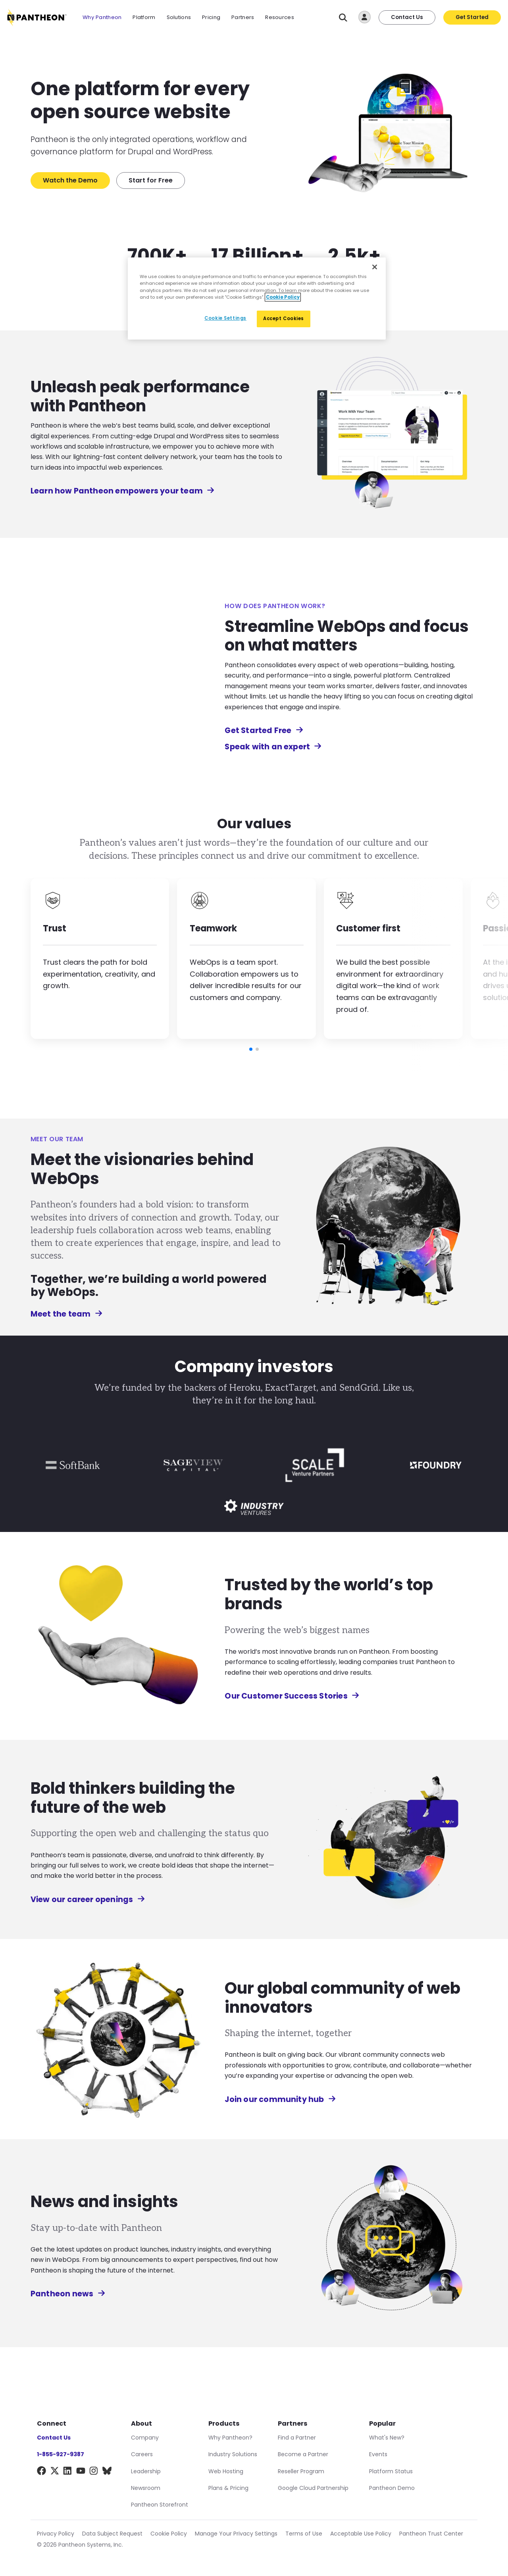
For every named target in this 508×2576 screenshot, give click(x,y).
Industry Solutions (232, 2454)
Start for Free (151, 180)
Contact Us (407, 17)
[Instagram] (93, 2472)
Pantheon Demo (392, 2488)
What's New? (386, 2438)
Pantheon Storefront (159, 2505)
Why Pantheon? (230, 2438)
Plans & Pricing (228, 2488)
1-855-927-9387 (60, 2454)
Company (145, 2438)
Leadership (146, 2471)
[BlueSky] (107, 2472)
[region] (257, 298)
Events (378, 2454)
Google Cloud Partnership (313, 2488)
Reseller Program (301, 2471)
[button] (250, 1049)
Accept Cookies (283, 318)
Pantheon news (66, 2293)
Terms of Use (303, 2534)
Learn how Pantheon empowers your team (120, 491)
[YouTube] (80, 2472)
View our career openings (86, 1899)
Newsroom (145, 2488)
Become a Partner (303, 2454)
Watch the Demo (70, 180)
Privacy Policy (55, 2534)
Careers (142, 2454)
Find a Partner (297, 2438)
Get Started (472, 17)
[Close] (374, 267)
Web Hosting (225, 2471)
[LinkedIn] (67, 2472)
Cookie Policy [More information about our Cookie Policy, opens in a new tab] (283, 297)
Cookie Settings (225, 318)
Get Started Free (264, 730)
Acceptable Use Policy (360, 2534)
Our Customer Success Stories (290, 1696)
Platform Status (391, 2471)
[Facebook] (41, 2472)
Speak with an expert (273, 746)
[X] (54, 2472)
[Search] (343, 17)
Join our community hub (278, 2099)
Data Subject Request (112, 2534)
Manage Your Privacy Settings (236, 2534)
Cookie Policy (168, 2534)
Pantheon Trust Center (431, 2534)
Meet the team (64, 1314)
